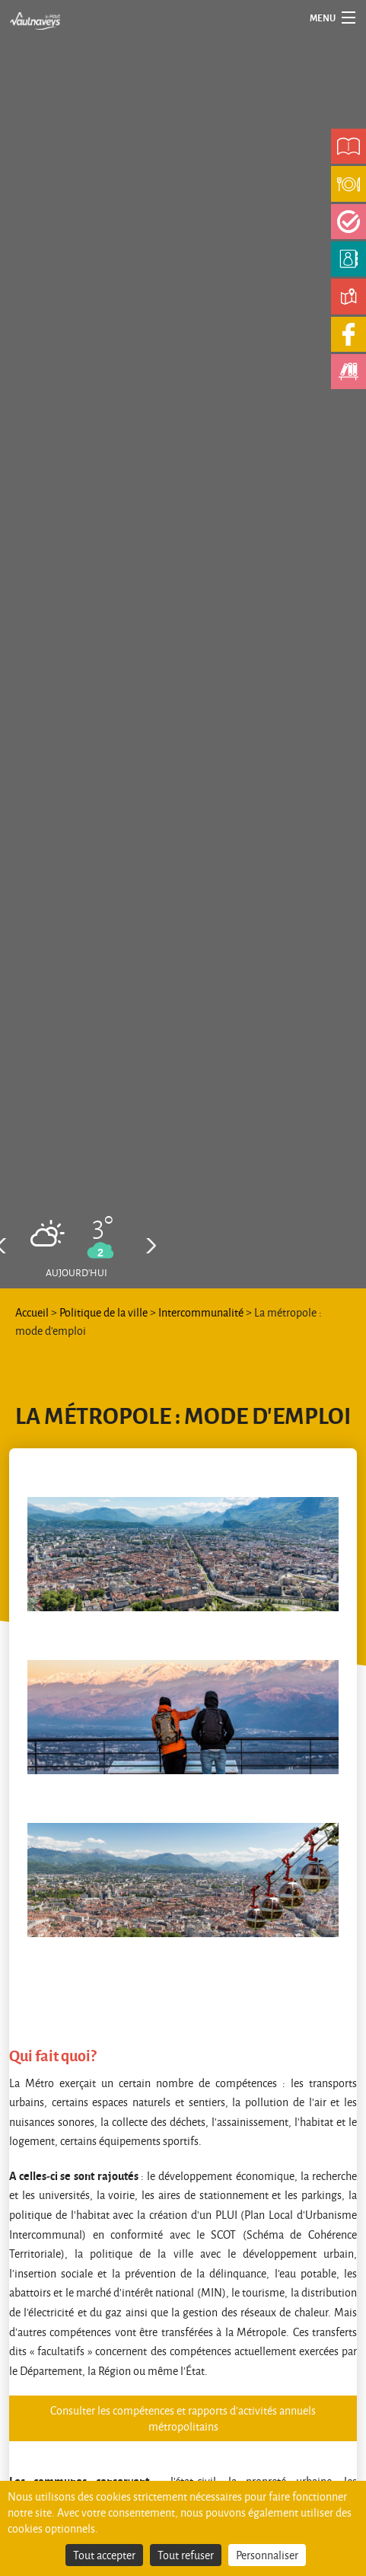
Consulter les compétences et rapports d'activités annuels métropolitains (183, 2418)
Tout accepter (104, 2555)
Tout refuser (186, 2555)
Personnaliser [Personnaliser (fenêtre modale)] (267, 2555)
